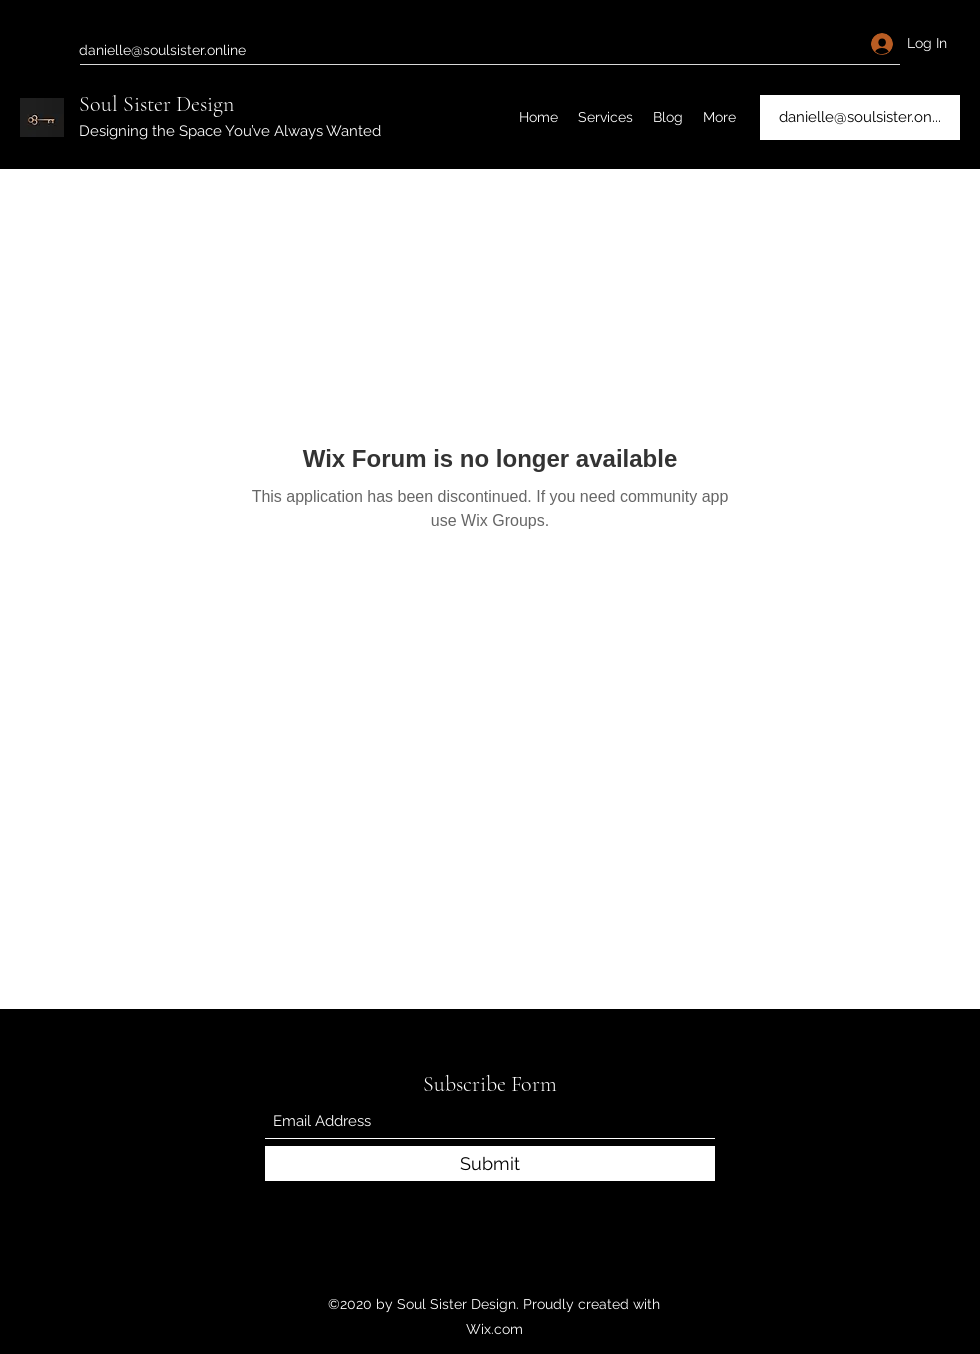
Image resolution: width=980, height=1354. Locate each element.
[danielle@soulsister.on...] (860, 117)
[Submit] (490, 1163)
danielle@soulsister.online (162, 50)
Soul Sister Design (156, 104)
